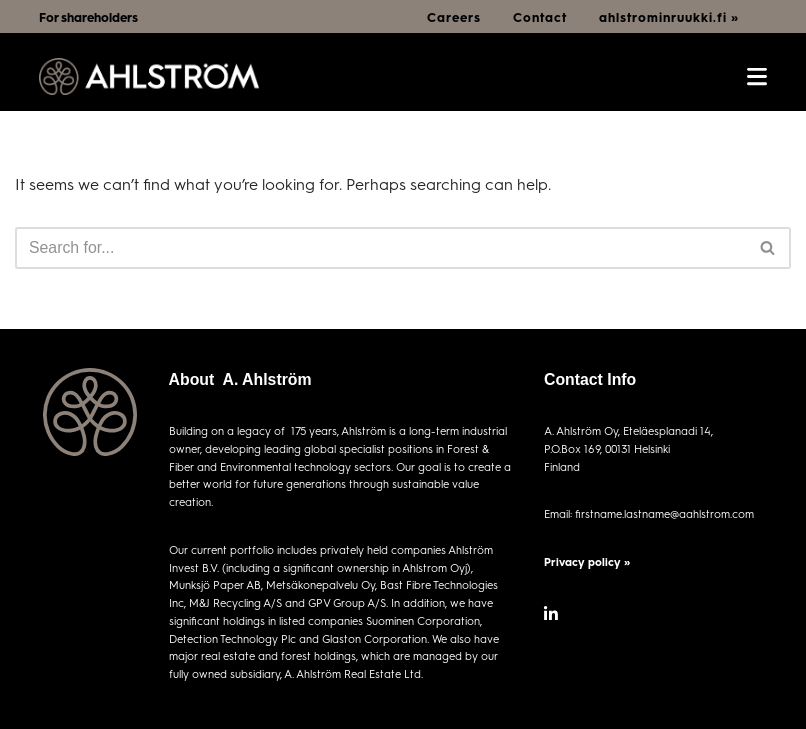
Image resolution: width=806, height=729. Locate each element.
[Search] (380, 248)
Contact (540, 17)
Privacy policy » (587, 561)
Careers (454, 17)
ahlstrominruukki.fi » (669, 17)
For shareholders (88, 17)
